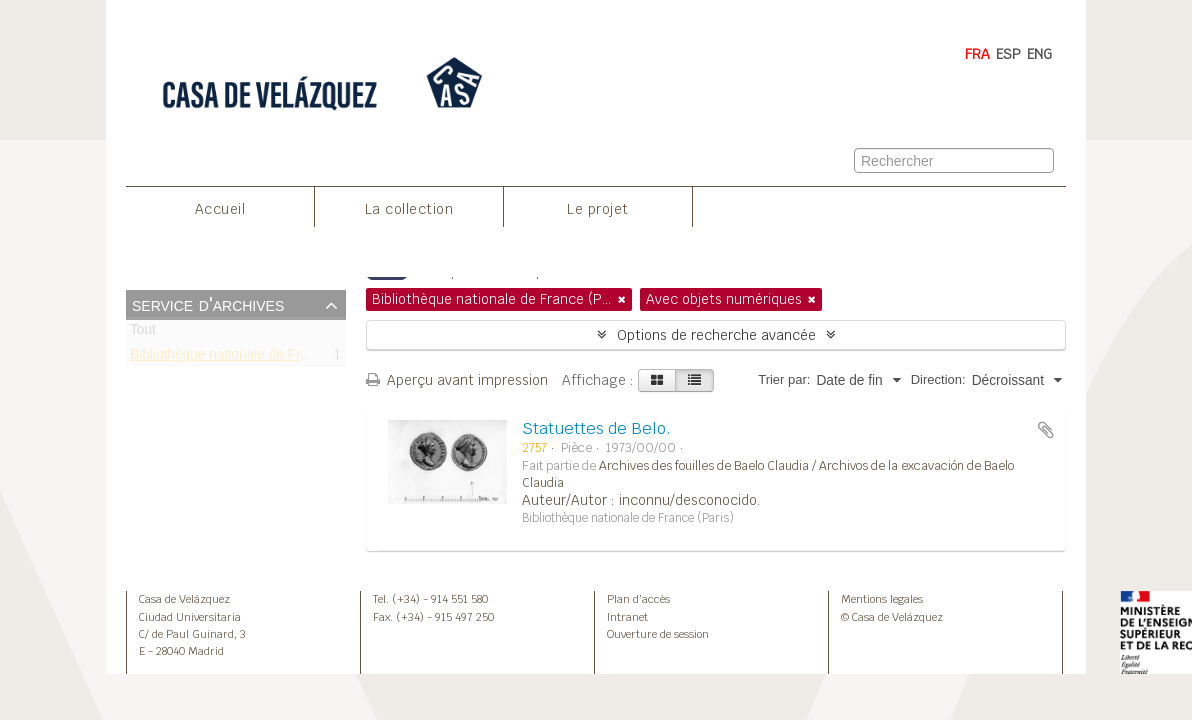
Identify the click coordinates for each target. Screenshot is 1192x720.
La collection (409, 209)
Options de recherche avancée (716, 335)
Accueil (220, 209)
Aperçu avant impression (457, 380)
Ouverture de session (658, 634)
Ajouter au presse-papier (1046, 430)
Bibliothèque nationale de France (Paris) (252, 357)
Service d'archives (208, 304)
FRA (977, 54)
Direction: (938, 379)
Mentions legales (882, 599)
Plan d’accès (638, 599)
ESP (1008, 54)
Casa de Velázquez (184, 599)
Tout (143, 333)
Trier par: (784, 379)
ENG (1039, 54)
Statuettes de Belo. (596, 428)
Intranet (627, 617)
